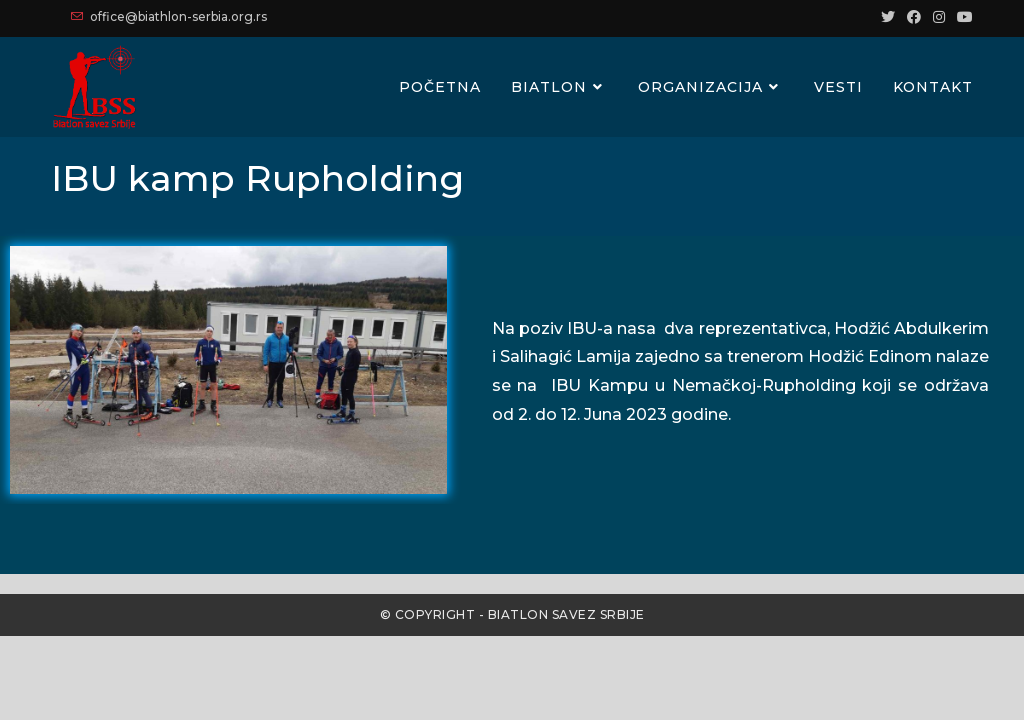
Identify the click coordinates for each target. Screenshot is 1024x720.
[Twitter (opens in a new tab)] (888, 17)
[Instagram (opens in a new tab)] (939, 17)
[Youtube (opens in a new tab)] (962, 17)
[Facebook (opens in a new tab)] (914, 17)
